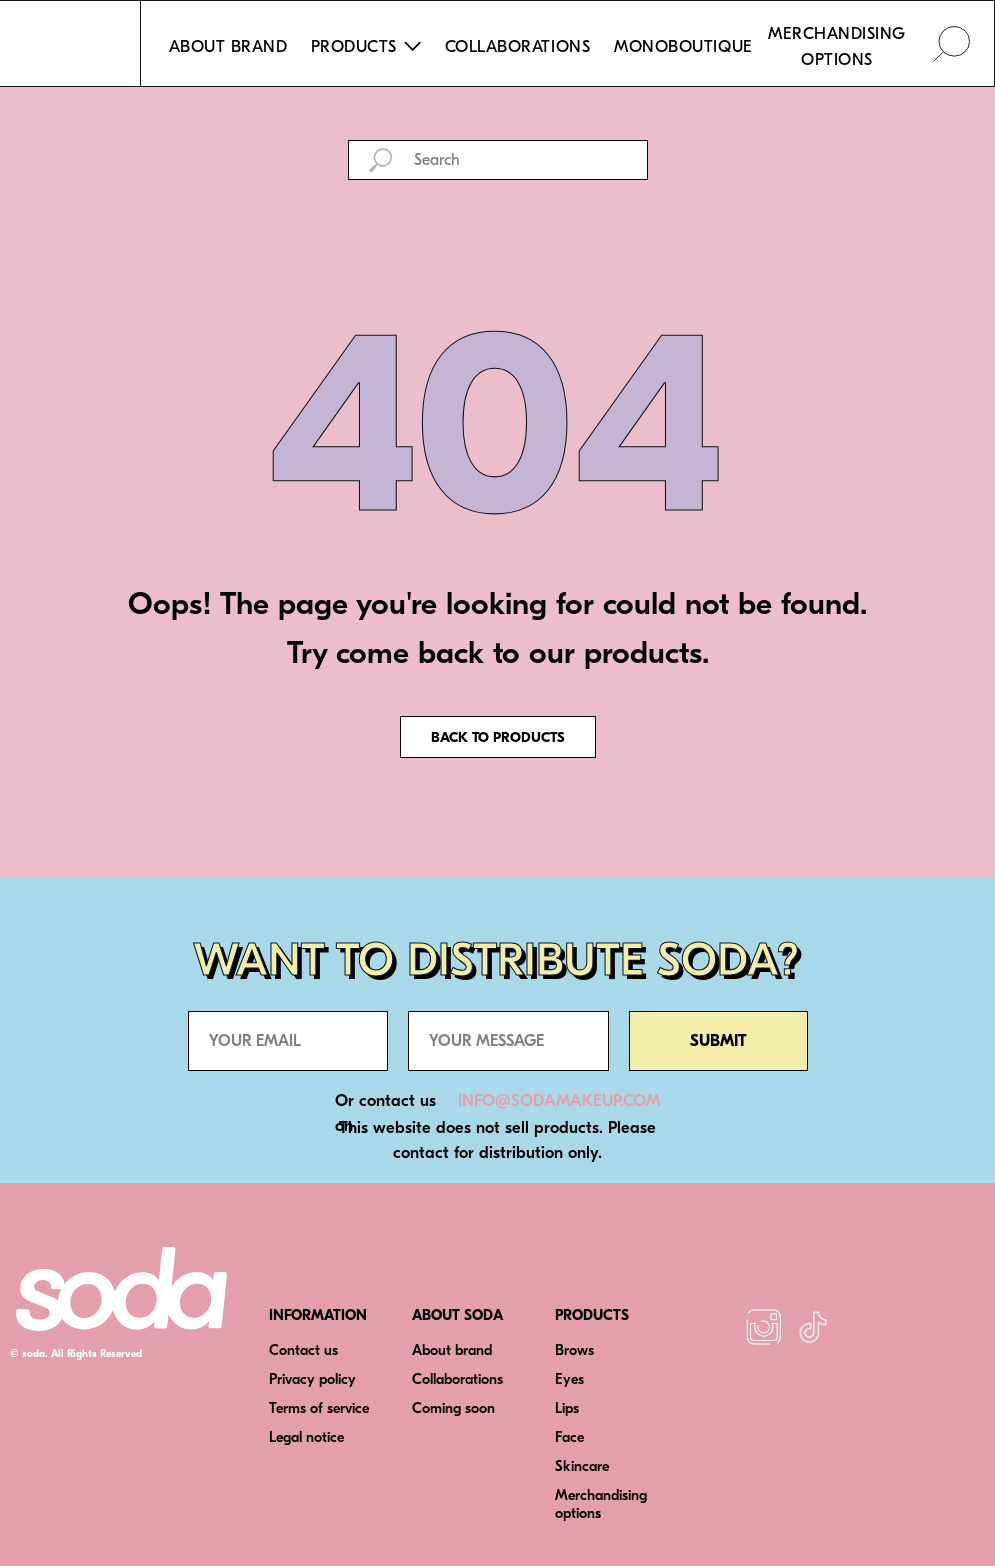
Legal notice (306, 1437)
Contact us (303, 1350)
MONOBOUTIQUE (683, 46)
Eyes (569, 1379)
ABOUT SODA (457, 1315)
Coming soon (453, 1408)
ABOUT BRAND (228, 46)
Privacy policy (312, 1379)
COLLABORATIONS (517, 46)
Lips (567, 1408)
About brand (452, 1350)
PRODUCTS (592, 1315)
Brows (574, 1350)
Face (569, 1437)
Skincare (582, 1466)
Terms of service (319, 1408)
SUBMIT (718, 1041)
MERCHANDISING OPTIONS (837, 46)
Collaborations (457, 1379)
